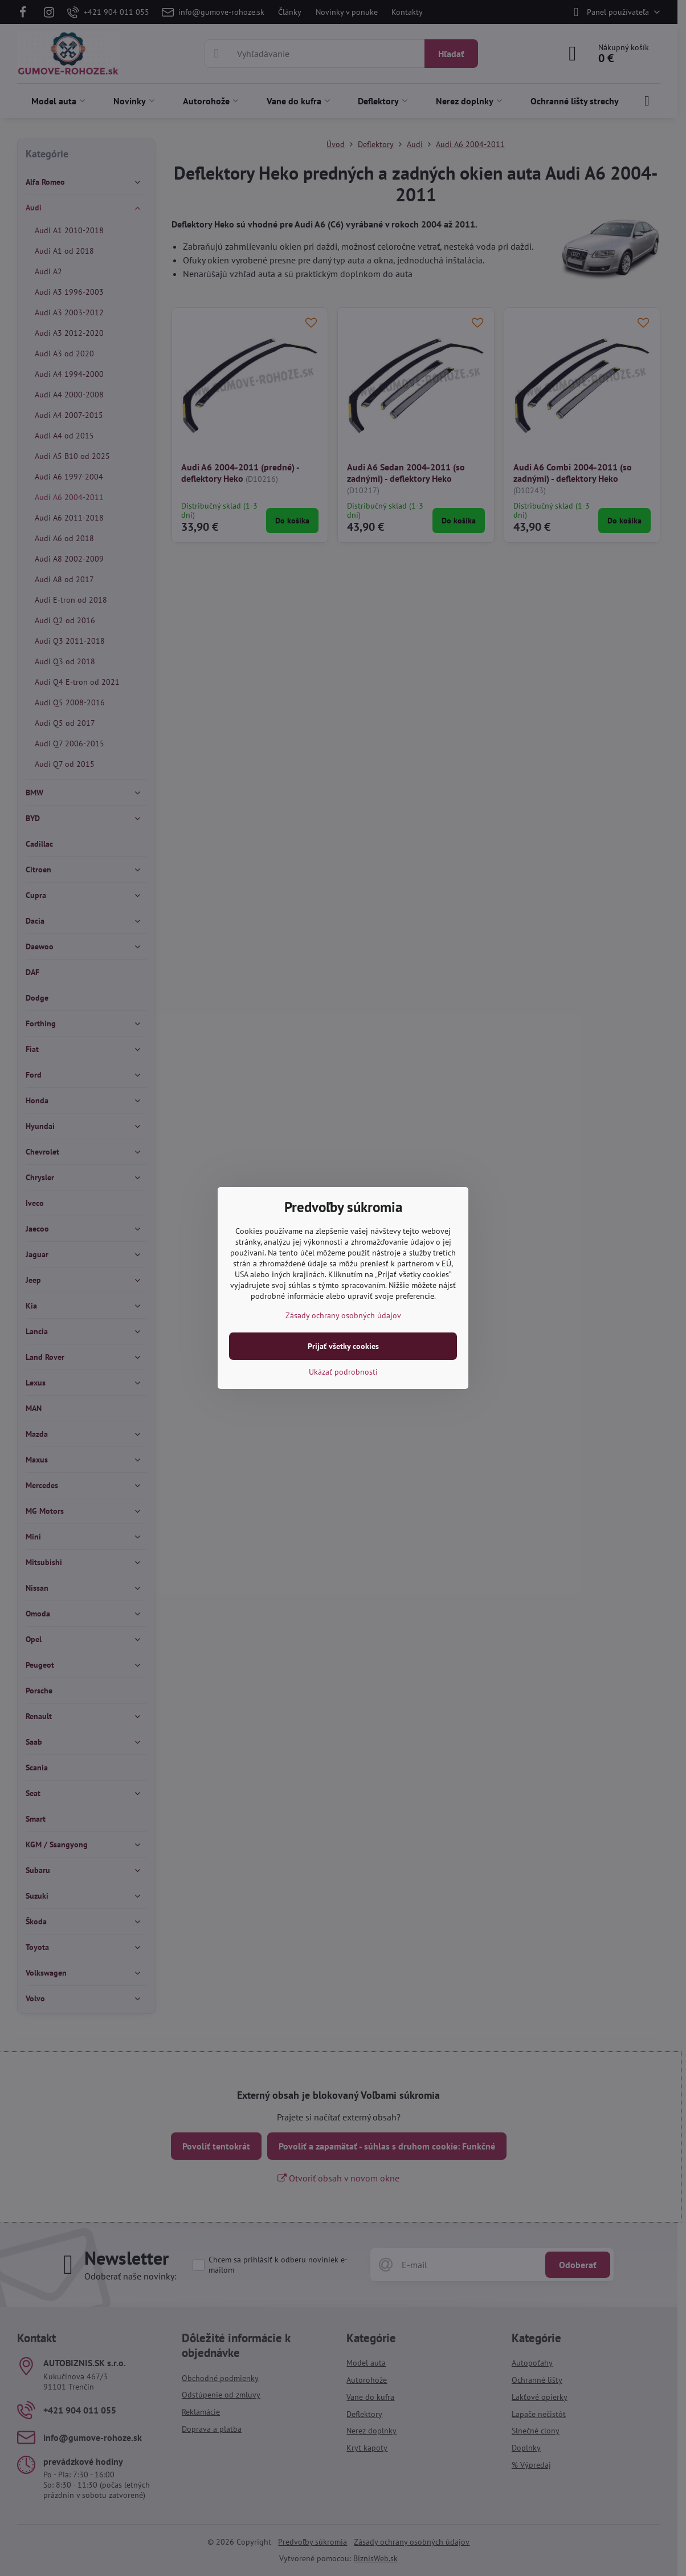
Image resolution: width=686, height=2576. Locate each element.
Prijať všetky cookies (343, 1346)
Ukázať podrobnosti (343, 1372)
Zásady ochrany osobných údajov (343, 1315)
